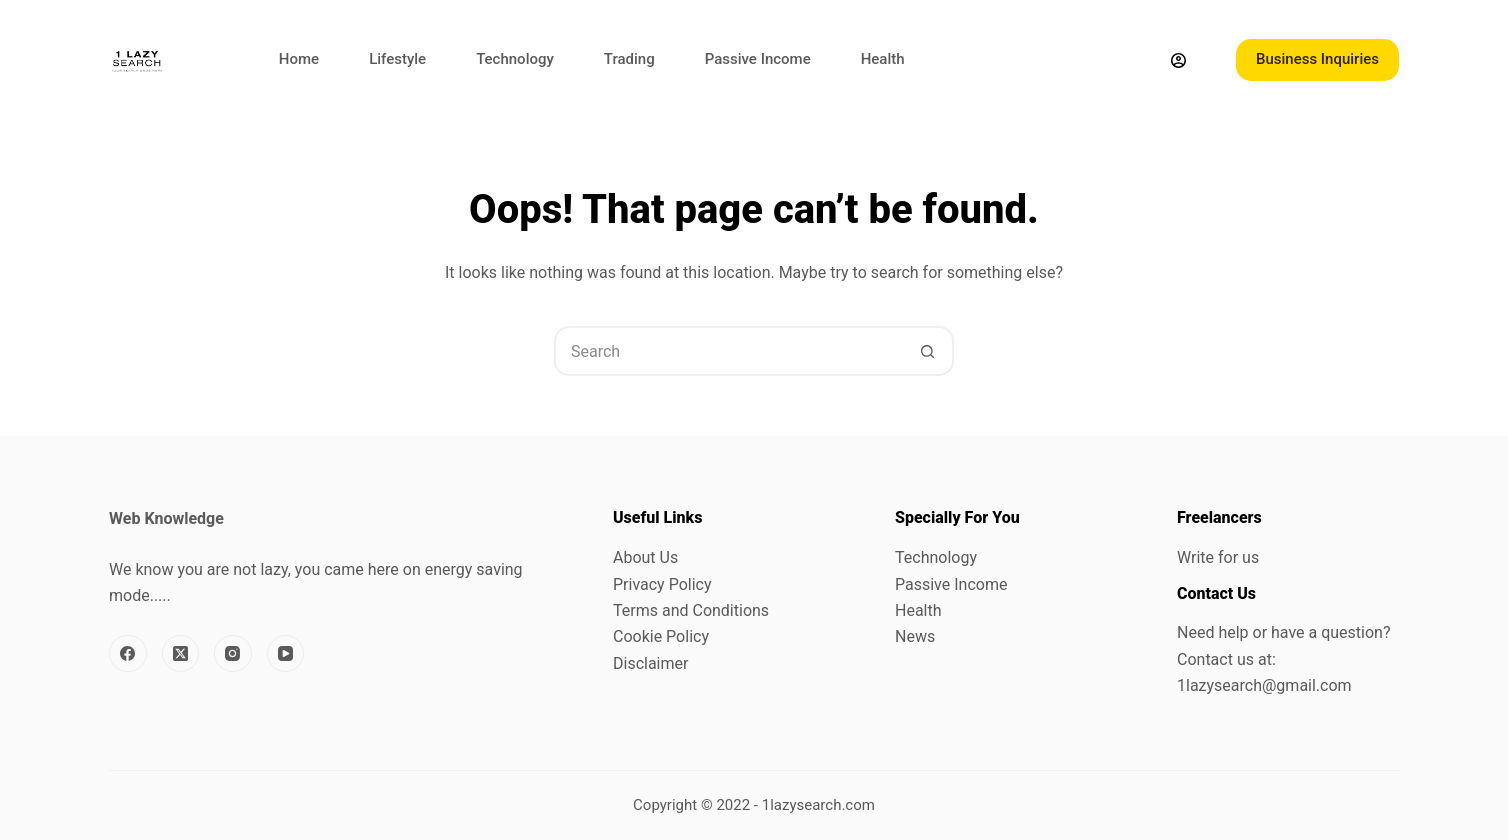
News (915, 636)
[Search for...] (729, 351)
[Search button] (927, 351)
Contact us (1215, 659)
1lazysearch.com (818, 805)
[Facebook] (128, 654)
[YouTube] (286, 654)
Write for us (1218, 557)
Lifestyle (397, 59)
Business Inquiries (1317, 59)
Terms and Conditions (691, 610)
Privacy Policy (662, 584)
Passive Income (758, 59)
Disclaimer (650, 663)
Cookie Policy (661, 636)
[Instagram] (233, 654)
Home (299, 59)
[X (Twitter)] (181, 654)
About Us (645, 557)
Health (883, 59)
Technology (515, 59)
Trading (629, 59)
